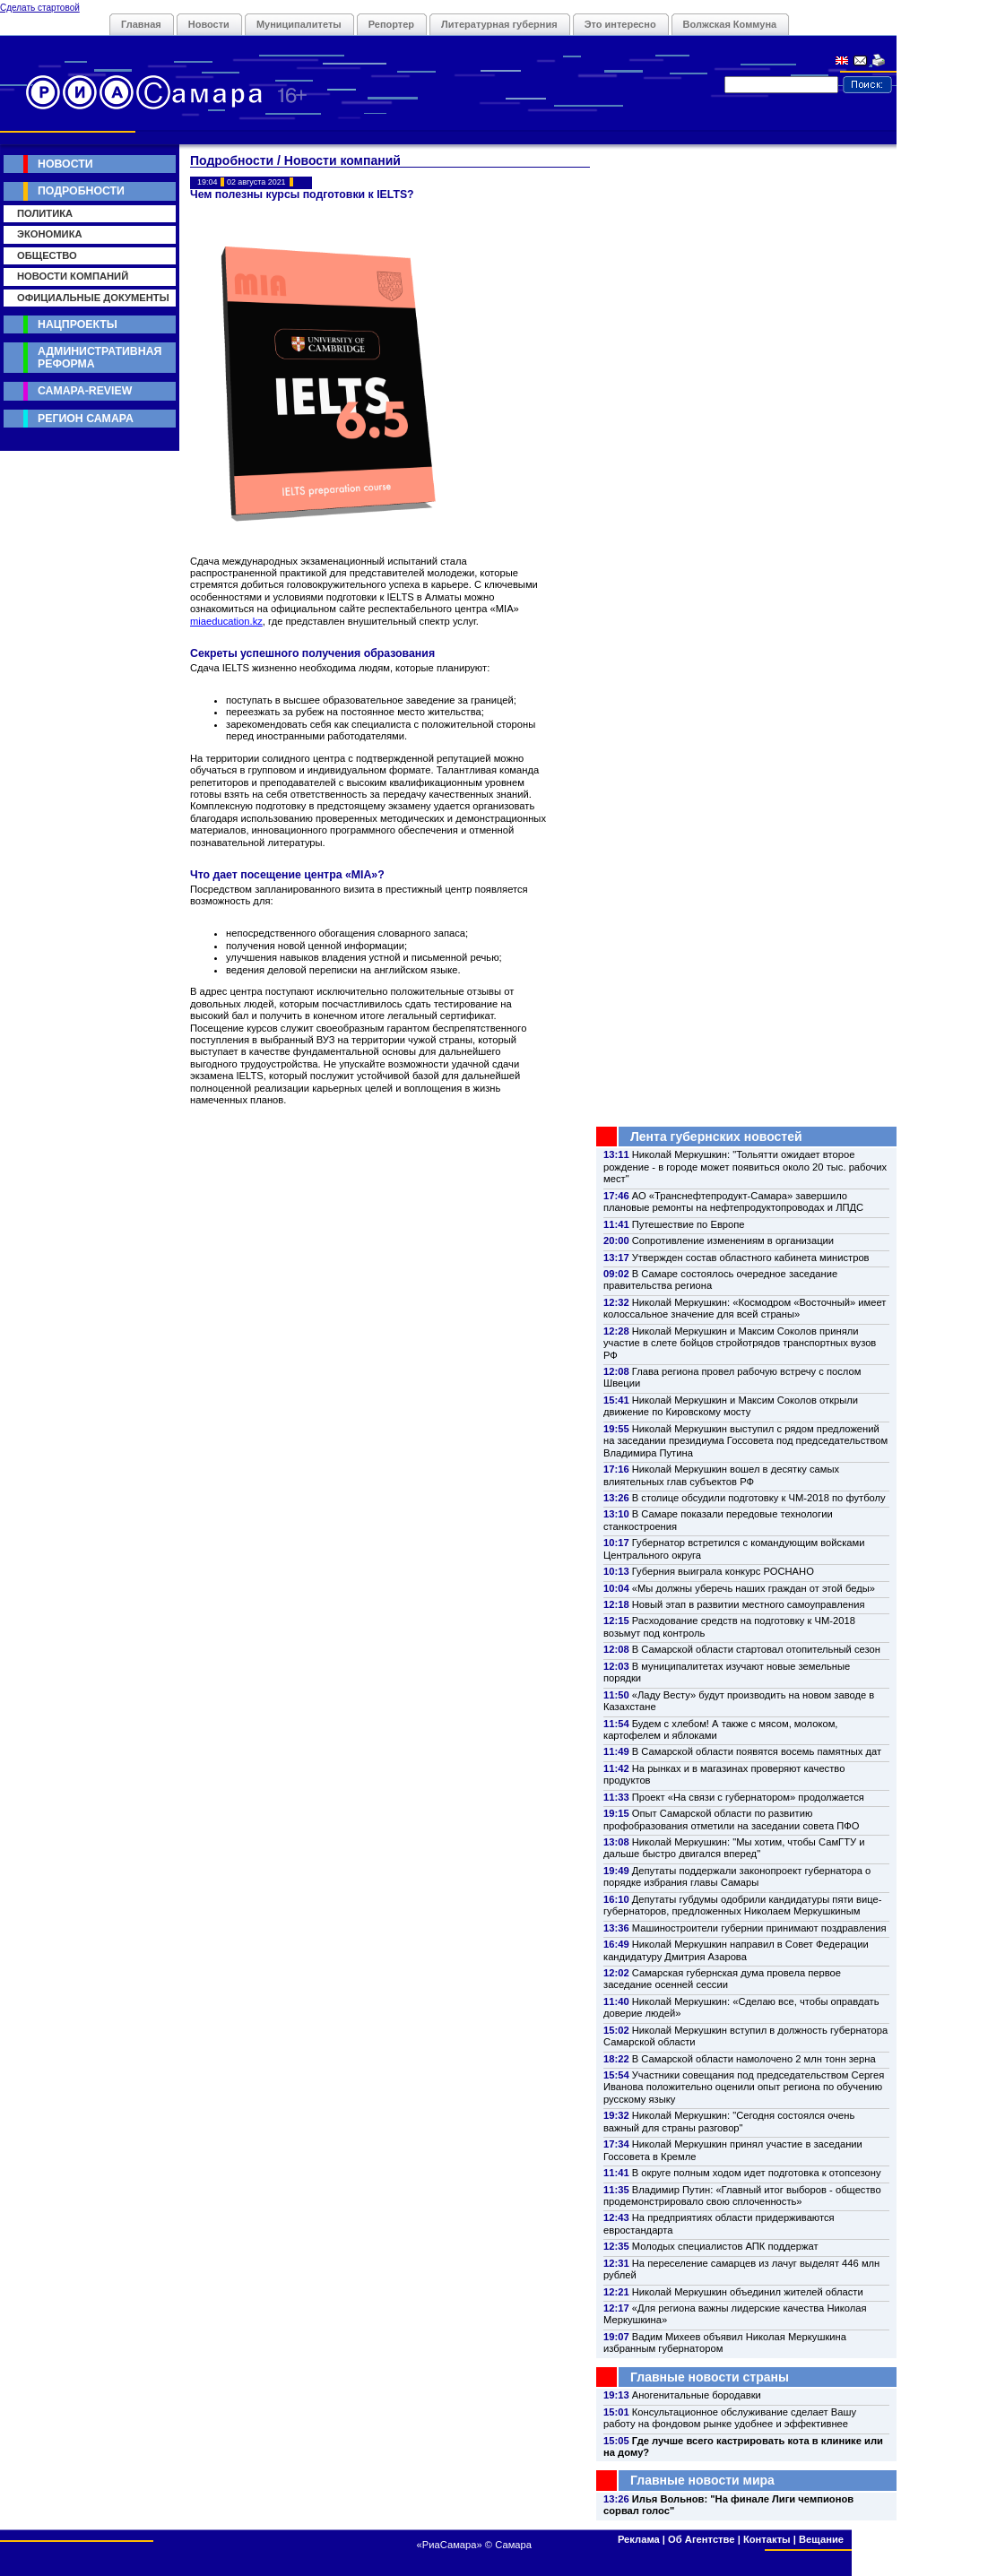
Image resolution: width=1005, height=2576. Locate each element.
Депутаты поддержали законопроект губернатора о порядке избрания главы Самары (737, 1876)
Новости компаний (72, 276)
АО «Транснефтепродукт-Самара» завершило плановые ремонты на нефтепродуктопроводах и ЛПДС (733, 1201)
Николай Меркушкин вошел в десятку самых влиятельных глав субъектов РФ (721, 1475)
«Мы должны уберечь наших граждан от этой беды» (753, 1588)
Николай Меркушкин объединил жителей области (747, 2291)
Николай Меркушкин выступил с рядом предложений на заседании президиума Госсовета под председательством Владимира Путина (745, 1440)
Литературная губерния (499, 24)
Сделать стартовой (40, 8)
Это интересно (620, 24)
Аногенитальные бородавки (696, 2395)
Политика (45, 213)
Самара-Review (85, 391)
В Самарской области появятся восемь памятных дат (756, 1751)
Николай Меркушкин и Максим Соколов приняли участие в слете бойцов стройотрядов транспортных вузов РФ (739, 1343)
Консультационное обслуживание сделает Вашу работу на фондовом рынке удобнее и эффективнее (729, 2418)
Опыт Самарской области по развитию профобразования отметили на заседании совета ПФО (731, 1819)
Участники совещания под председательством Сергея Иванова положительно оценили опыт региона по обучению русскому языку (743, 2087)
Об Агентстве (701, 2539)
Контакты (767, 2539)
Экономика (49, 234)
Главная (141, 24)
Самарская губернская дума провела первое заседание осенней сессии (722, 1978)
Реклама (639, 2539)
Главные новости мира (702, 2480)
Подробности (81, 191)
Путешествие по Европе (688, 1224)
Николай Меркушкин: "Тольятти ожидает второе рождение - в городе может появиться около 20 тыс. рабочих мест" (745, 1166)
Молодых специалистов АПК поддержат (725, 2246)
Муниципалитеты (299, 24)
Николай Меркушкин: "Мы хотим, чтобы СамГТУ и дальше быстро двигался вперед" (733, 1848)
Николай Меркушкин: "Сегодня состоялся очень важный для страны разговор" (728, 2121)
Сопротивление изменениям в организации (733, 1240)
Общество (47, 255)
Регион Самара (86, 418)
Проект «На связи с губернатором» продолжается (748, 1797)
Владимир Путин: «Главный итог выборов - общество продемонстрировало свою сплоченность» (742, 2195)
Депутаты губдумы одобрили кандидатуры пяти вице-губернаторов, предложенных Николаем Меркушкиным (742, 1905)
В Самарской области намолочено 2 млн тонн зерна (754, 2058)
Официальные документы (93, 297)
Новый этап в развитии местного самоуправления (748, 1604)
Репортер (391, 24)
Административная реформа (99, 357)
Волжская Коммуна (730, 24)
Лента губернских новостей (716, 1136)
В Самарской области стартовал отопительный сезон (756, 1649)
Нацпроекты (77, 324)
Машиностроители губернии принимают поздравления (759, 1928)
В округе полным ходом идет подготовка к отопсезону (756, 2172)
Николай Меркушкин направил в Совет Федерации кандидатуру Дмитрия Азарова (736, 1950)
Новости (209, 24)
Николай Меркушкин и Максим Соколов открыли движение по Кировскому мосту (730, 1406)
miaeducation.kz (226, 621)
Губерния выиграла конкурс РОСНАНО (723, 1571)
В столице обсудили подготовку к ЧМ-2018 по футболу (759, 1497)
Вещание (821, 2539)
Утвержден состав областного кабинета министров (751, 1257)
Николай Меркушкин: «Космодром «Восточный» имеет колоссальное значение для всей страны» (744, 1308)
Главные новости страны (709, 2377)
